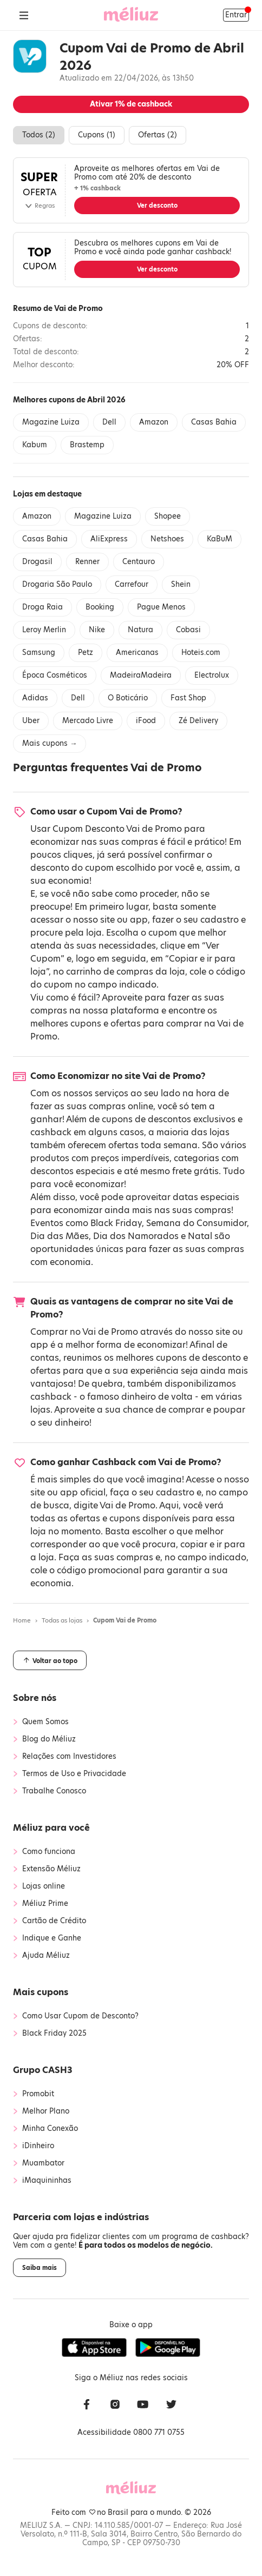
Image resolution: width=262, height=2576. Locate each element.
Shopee (167, 516)
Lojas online (43, 1886)
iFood (146, 721)
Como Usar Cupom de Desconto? (80, 2016)
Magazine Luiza (51, 422)
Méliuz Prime (45, 1903)
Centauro (138, 562)
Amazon (153, 422)
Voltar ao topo (49, 1660)
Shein (181, 584)
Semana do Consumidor (196, 1223)
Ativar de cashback (131, 104)
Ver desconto (157, 205)
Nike (97, 630)
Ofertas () (157, 135)
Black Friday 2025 (54, 2033)
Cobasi (188, 630)
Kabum (34, 445)
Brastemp (87, 445)
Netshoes (167, 539)
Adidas (35, 698)
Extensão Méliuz (51, 1869)
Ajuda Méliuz (46, 1955)
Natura (140, 630)
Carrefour (131, 584)
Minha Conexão (50, 2128)
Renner (87, 562)
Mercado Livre (87, 721)
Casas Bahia (214, 422)
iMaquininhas (46, 2180)
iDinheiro (38, 2146)
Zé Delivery (198, 721)
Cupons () (96, 135)
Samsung (38, 652)
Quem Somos (45, 1722)
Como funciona (48, 1851)
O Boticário (128, 698)
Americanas (137, 652)
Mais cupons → (49, 743)
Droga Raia (42, 607)
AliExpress (109, 539)
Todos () (38, 135)
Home (22, 1620)
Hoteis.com (200, 652)
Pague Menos (161, 607)
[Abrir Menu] (24, 15)
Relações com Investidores (69, 1756)
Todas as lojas (62, 1620)
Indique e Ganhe (51, 1938)
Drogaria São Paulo (57, 584)
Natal (200, 1236)
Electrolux (211, 675)
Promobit (38, 2094)
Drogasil (37, 562)
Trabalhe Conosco (54, 1791)
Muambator (43, 2163)
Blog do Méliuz (49, 1739)
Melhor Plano (45, 2111)
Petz (85, 652)
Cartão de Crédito (54, 1921)
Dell (109, 422)
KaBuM (219, 539)
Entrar (236, 15)
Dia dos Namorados (136, 1236)
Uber (31, 721)
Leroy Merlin (44, 630)
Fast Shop (188, 698)
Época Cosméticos (54, 675)
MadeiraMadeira (141, 675)
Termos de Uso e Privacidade (74, 1774)
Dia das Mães (59, 1236)
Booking (100, 607)
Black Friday (116, 1223)
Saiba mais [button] (39, 2267)
